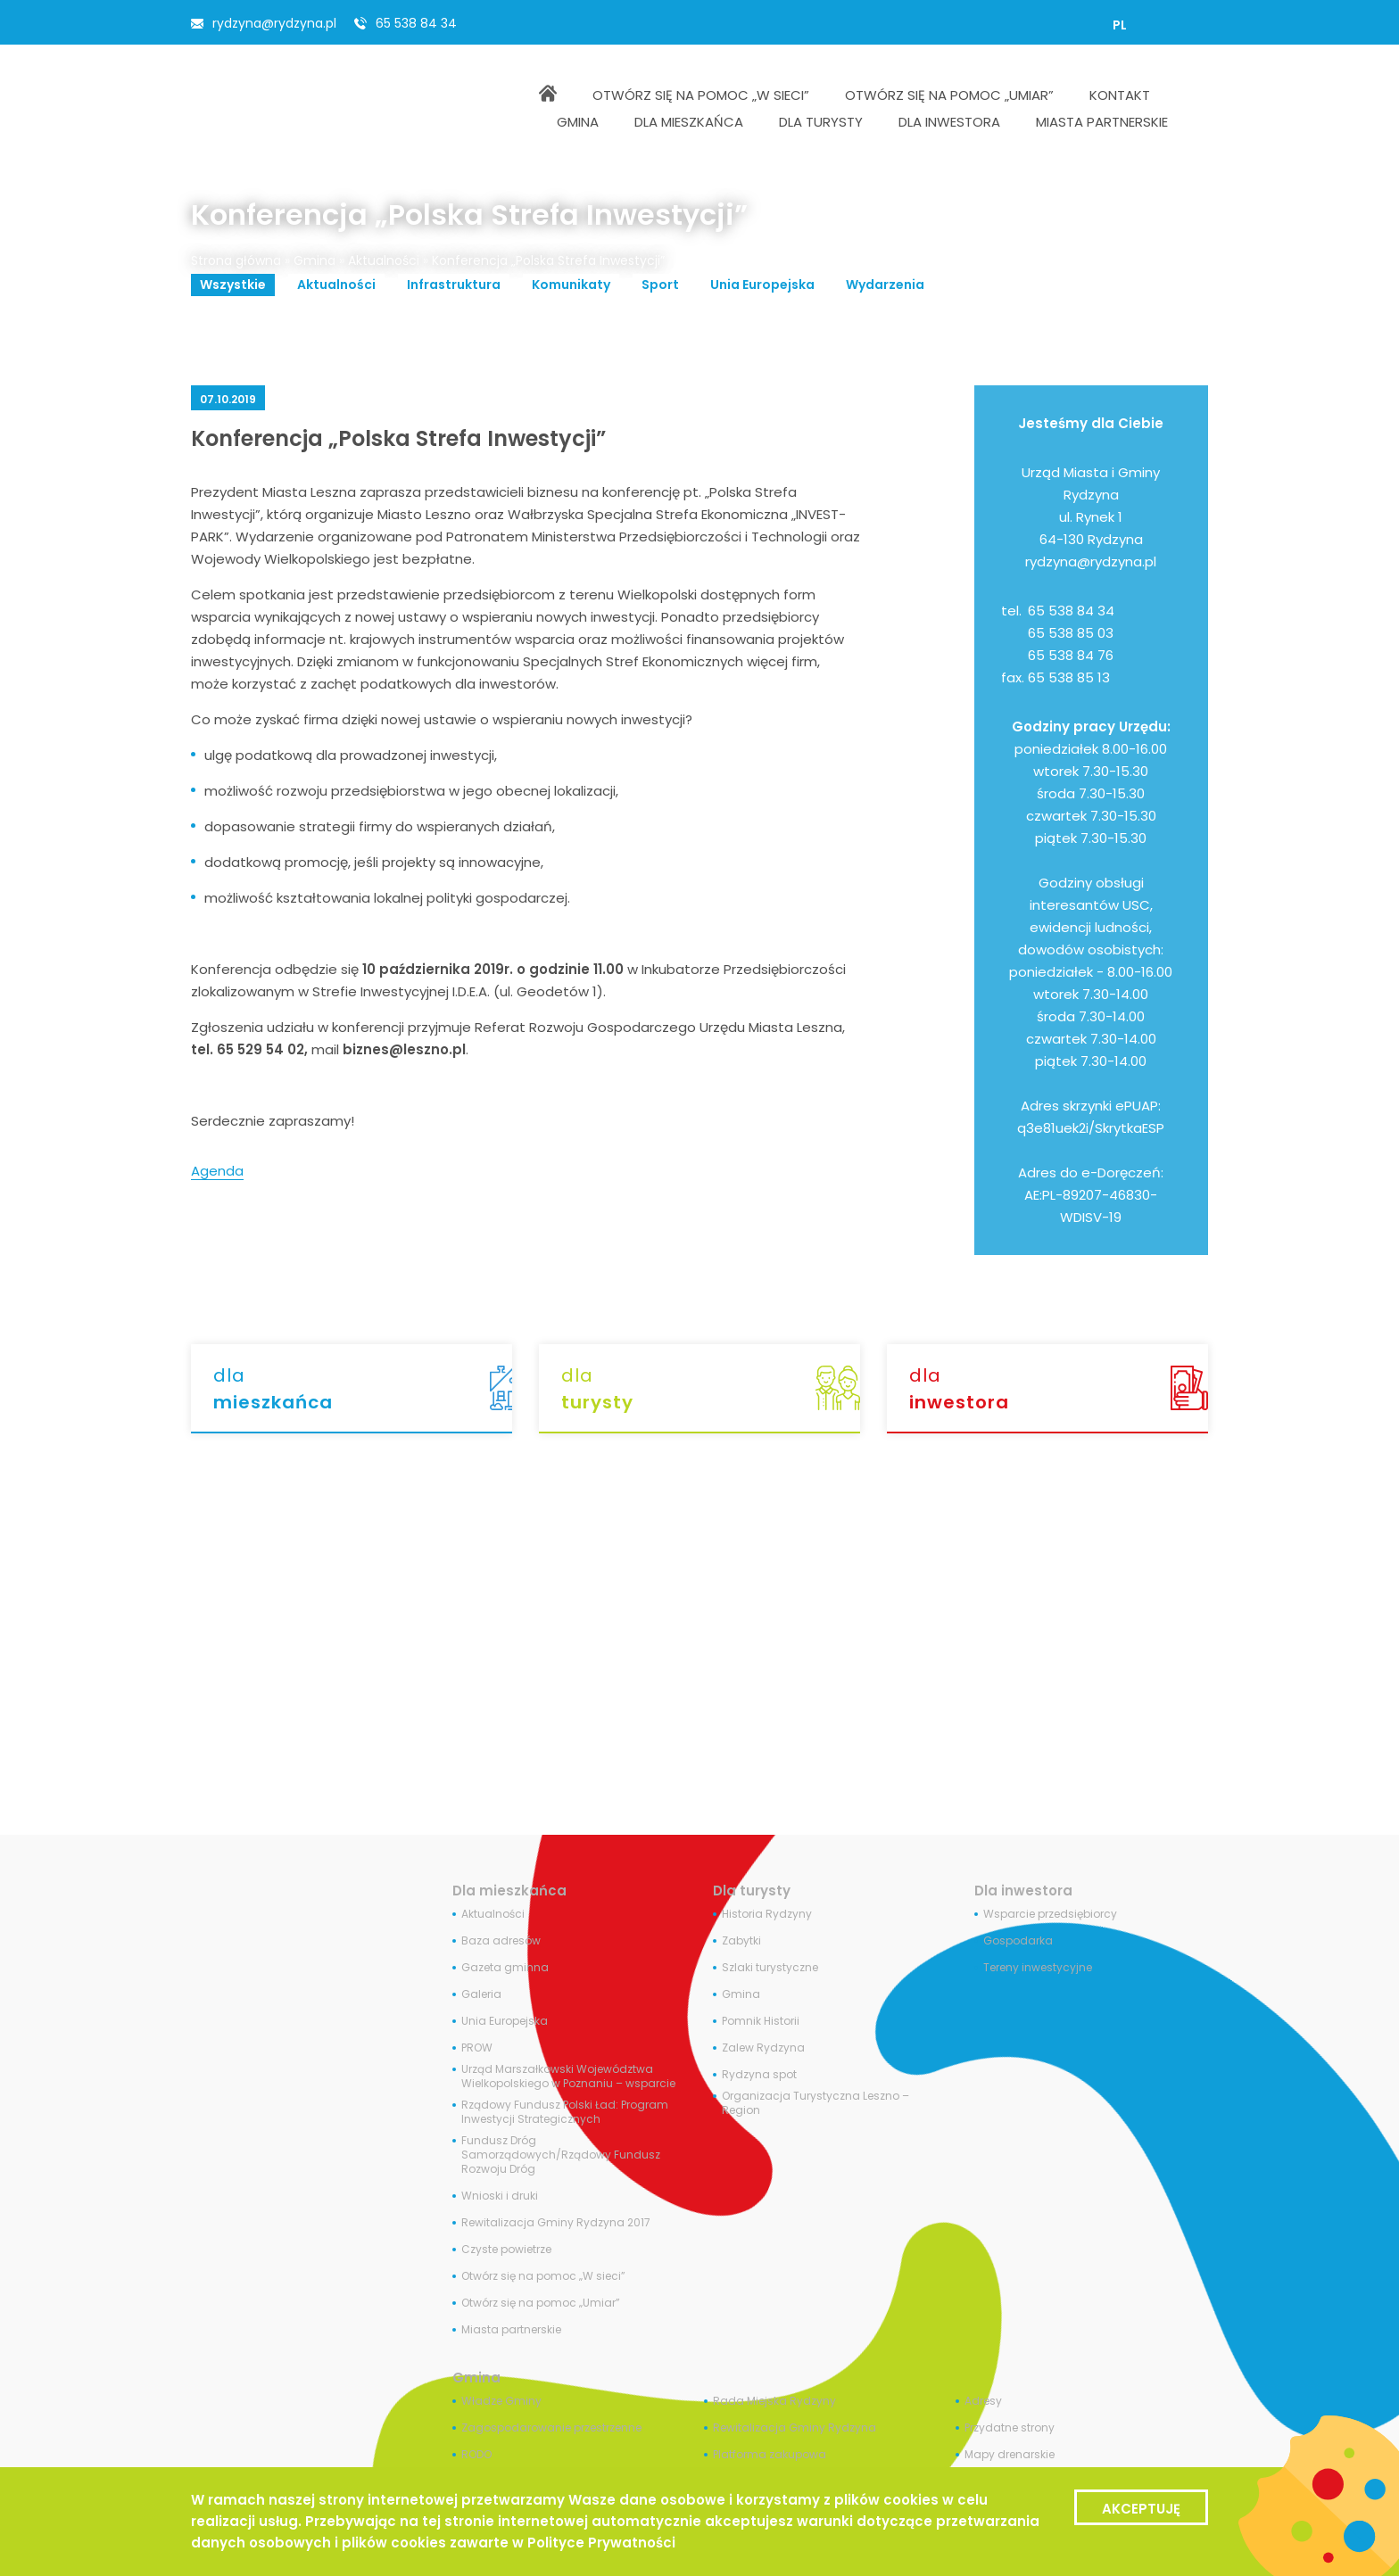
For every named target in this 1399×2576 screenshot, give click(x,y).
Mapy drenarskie (1009, 2455)
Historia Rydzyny (767, 1914)
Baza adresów (501, 1941)
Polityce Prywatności (601, 2542)
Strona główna (236, 260)
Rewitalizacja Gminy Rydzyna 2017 (555, 2223)
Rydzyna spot (759, 2075)
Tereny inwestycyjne (1037, 1968)
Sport (660, 284)
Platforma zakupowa (769, 2455)
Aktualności (383, 260)
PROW (477, 2048)
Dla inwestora (1023, 1890)
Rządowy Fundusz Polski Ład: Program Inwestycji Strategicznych (564, 2112)
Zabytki (741, 1941)
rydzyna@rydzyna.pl (274, 23)
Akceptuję (1141, 2508)
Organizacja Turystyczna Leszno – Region (815, 2103)
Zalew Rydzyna (763, 2048)
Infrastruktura (454, 284)
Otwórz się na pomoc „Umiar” (540, 2303)
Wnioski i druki (499, 2196)
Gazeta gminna (505, 1968)
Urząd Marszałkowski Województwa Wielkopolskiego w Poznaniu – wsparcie (568, 2076)
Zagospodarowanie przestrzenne (551, 2428)
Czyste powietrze (506, 2249)
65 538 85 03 (1070, 632)
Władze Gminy (501, 2401)
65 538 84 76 (1070, 655)
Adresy (983, 2401)
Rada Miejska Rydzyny (774, 2401)
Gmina (314, 260)
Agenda (217, 1170)
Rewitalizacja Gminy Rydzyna (794, 2428)
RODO (476, 2455)
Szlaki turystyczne (770, 1968)
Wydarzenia (885, 284)
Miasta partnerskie (511, 2330)
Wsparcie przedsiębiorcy (1050, 1914)
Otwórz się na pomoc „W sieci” (543, 2276)
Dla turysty (752, 1890)
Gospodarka (1018, 1941)
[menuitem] (1120, 25)
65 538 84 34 (416, 23)
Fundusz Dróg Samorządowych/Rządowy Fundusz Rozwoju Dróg (560, 2155)
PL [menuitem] (1120, 25)
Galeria (481, 1994)
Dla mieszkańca (509, 1890)
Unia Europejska (762, 284)
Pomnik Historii (760, 2021)
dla (362, 1389)
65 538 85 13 (1069, 677)
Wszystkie (233, 284)
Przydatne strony (1009, 2428)
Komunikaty (571, 284)
